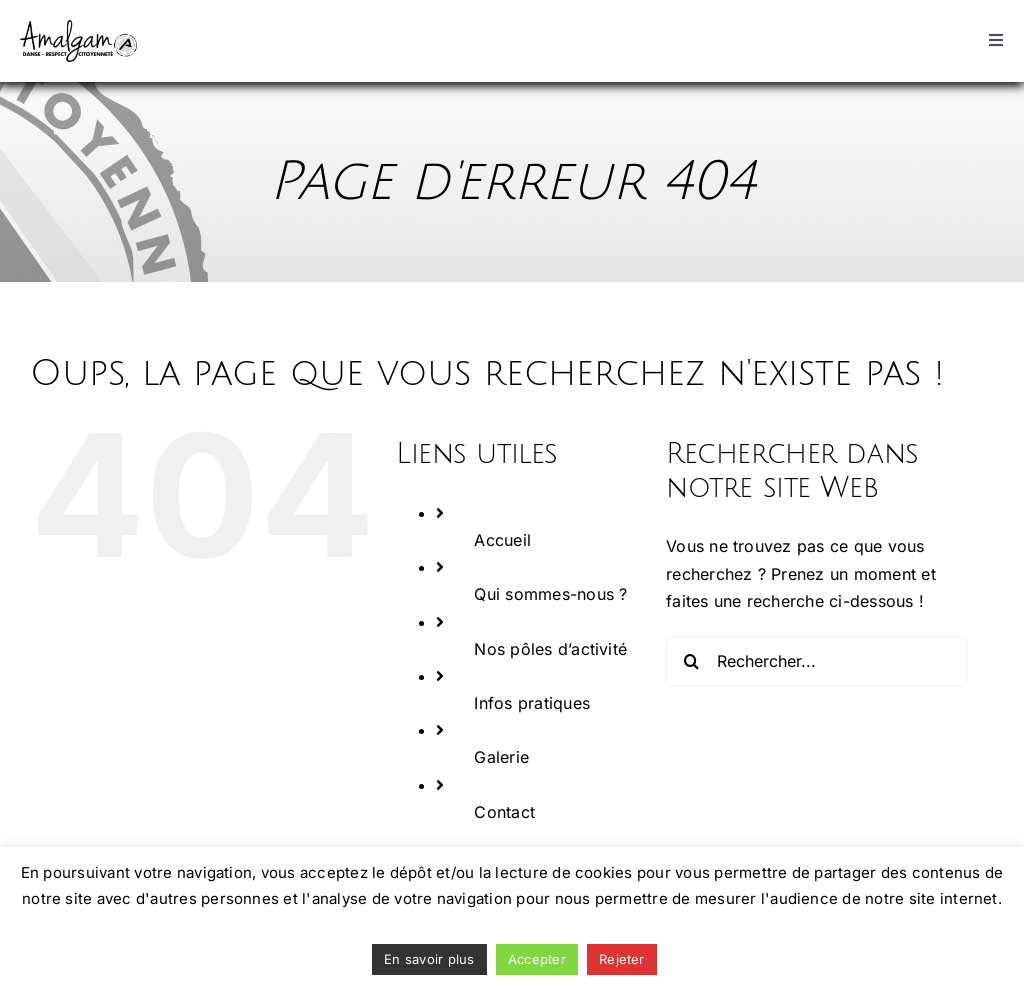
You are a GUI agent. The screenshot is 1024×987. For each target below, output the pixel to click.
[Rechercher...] (816, 661)
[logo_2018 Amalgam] (78, 28)
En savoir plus (429, 959)
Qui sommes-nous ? (550, 594)
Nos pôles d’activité (550, 649)
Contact (504, 812)
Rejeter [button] (622, 959)
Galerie (501, 757)
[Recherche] (691, 661)
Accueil (502, 540)
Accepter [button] (537, 959)
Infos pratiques (532, 703)
